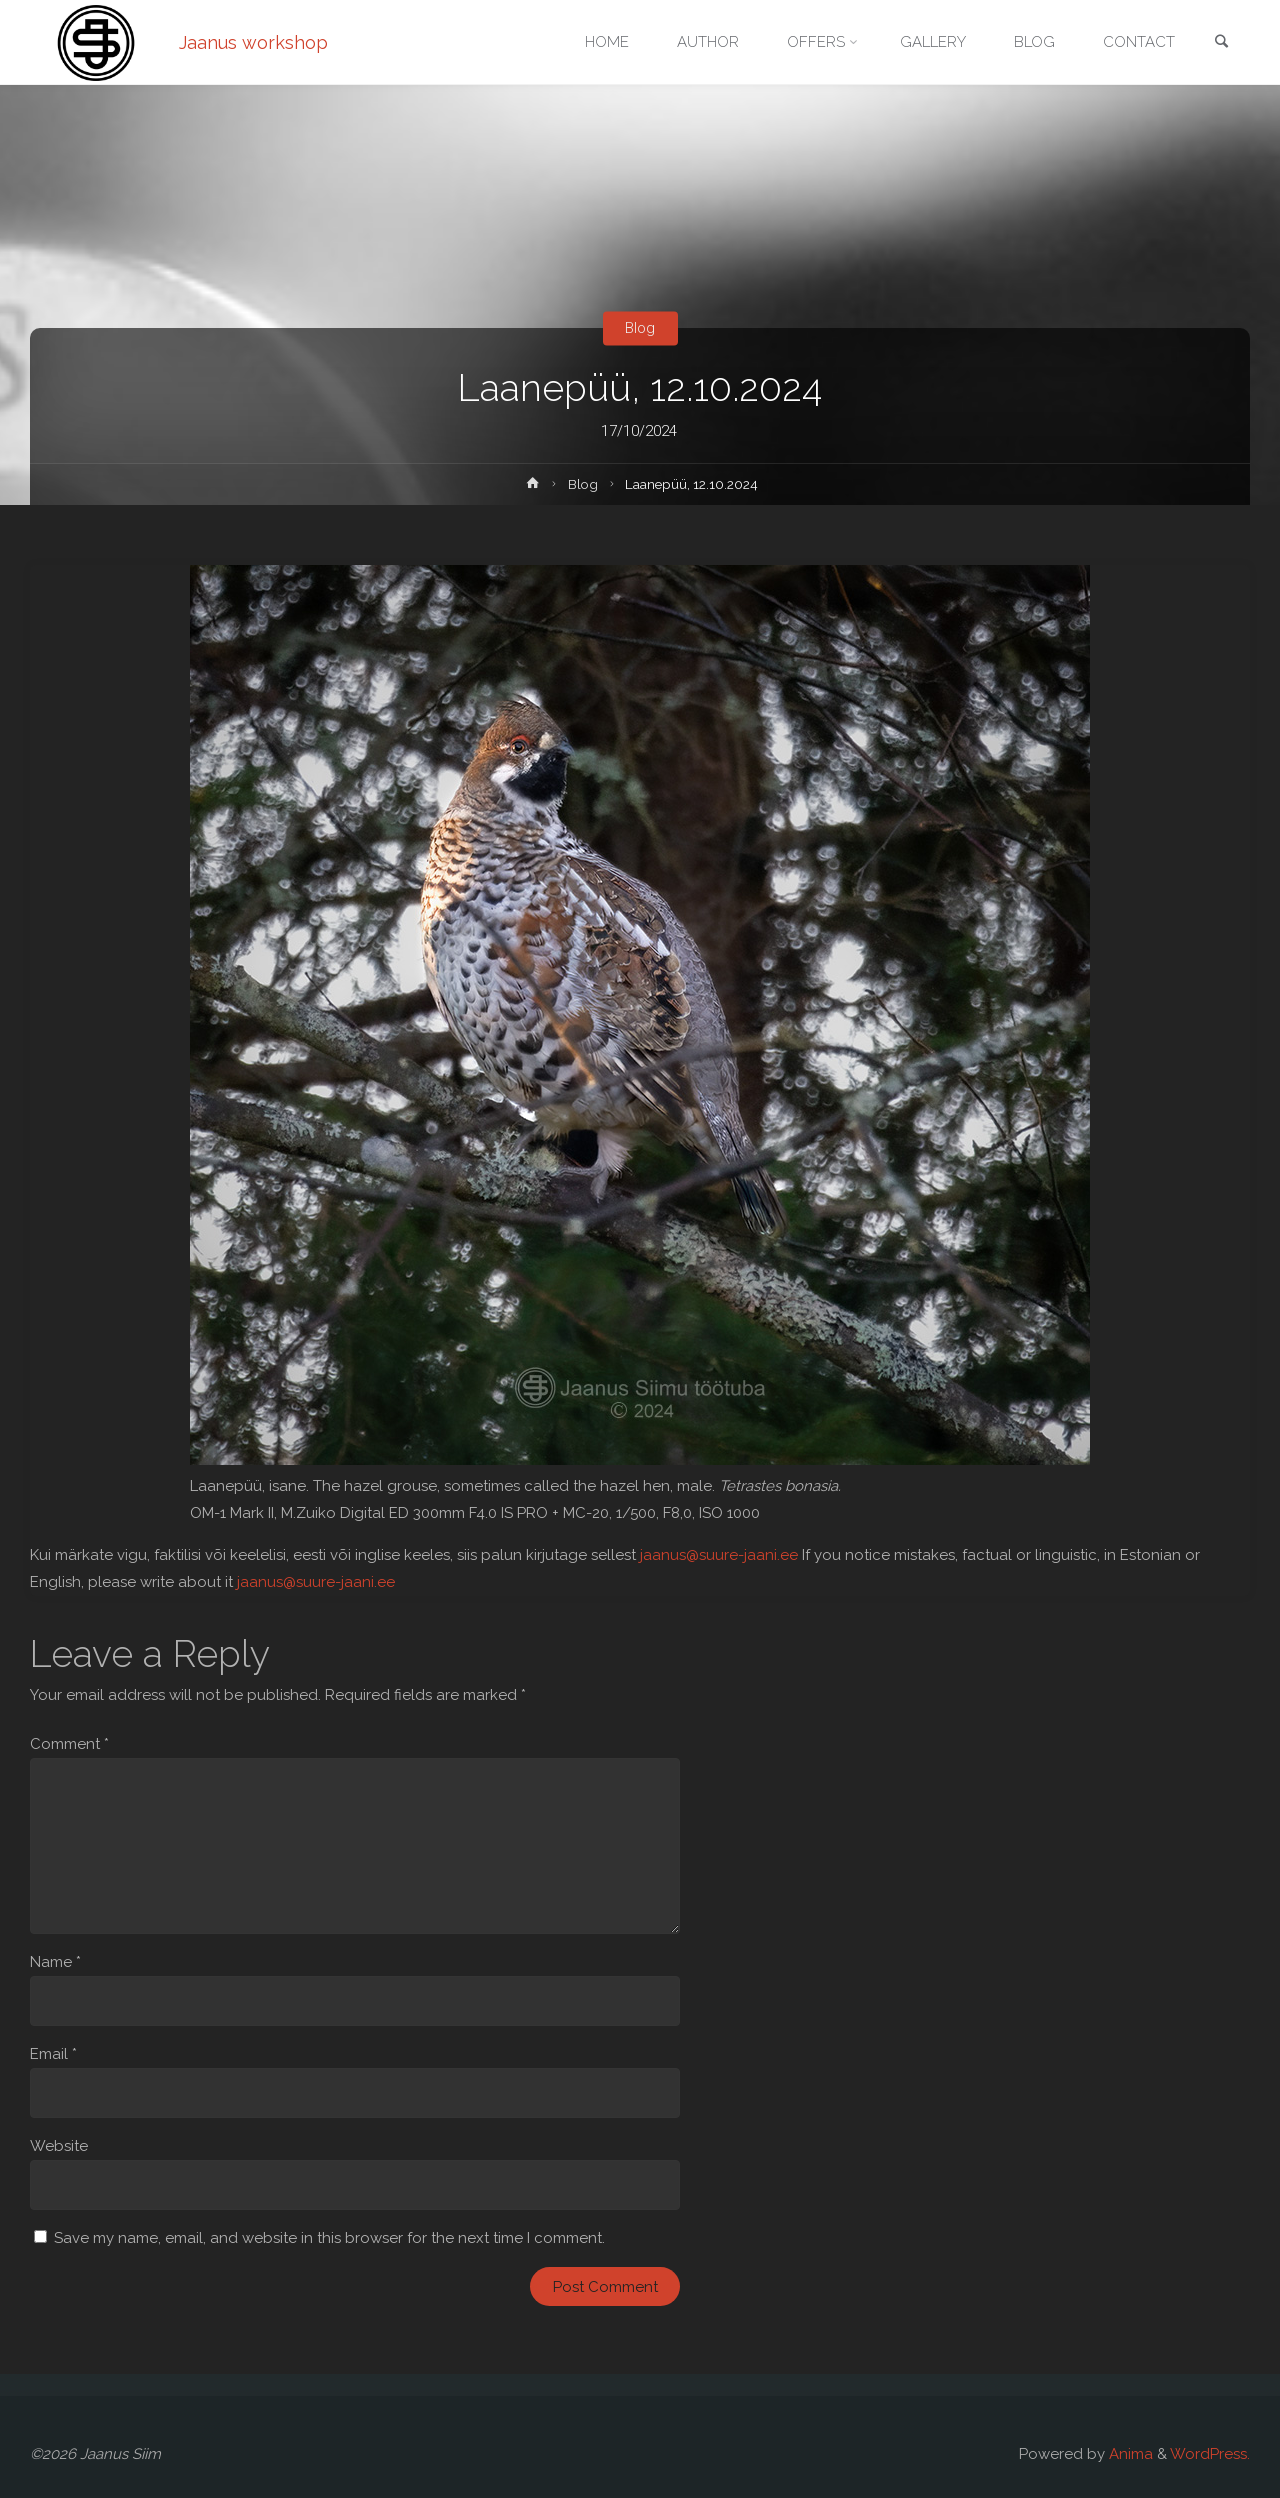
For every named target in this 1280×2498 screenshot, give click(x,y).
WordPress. (1210, 2454)
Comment (69, 1744)
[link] (1221, 43)
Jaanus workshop (253, 42)
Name (55, 1962)
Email (53, 2054)
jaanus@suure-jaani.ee (719, 1555)
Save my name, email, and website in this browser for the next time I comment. (329, 2238)
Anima (1129, 2454)
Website (59, 2146)
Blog (640, 328)
